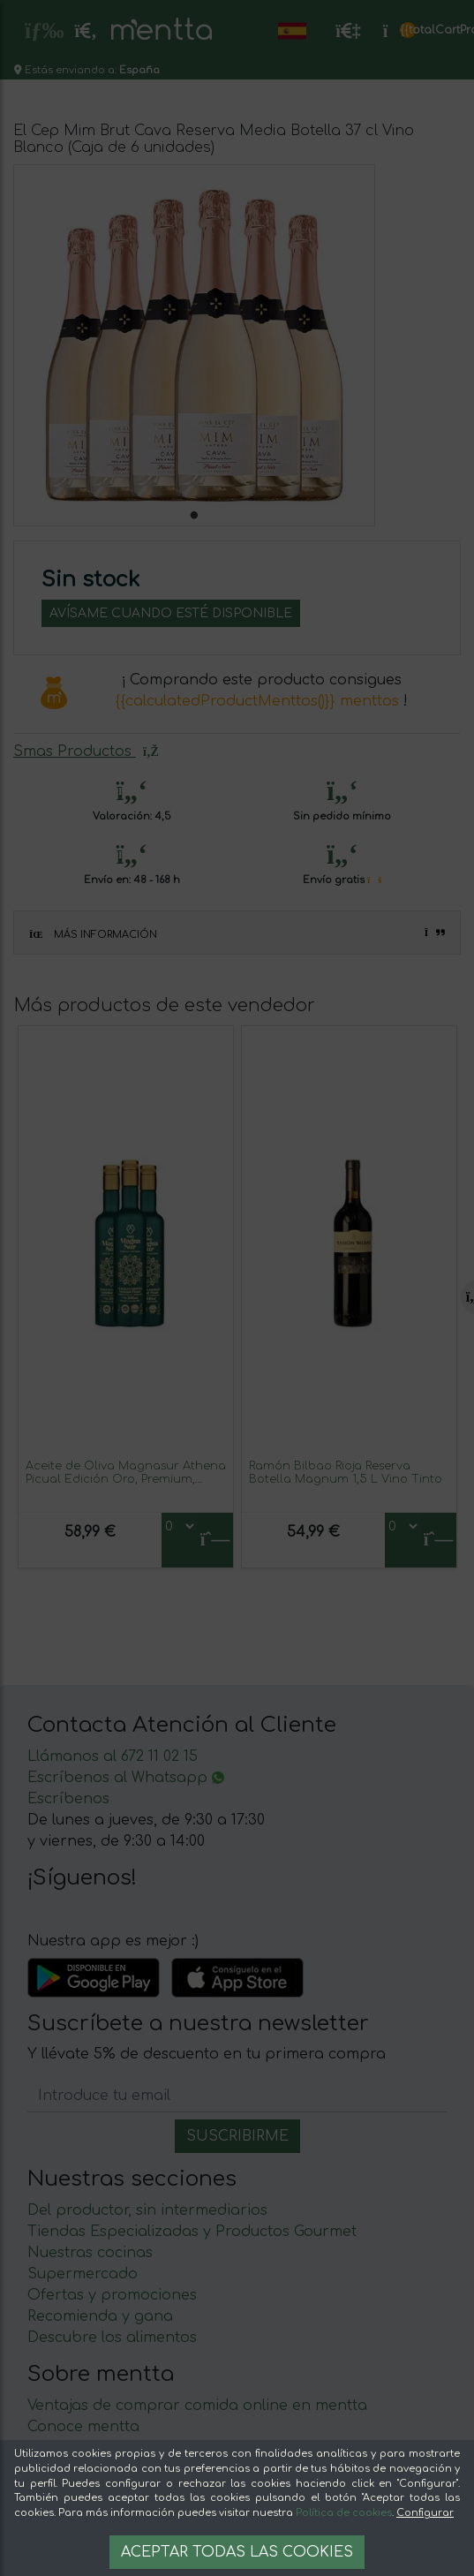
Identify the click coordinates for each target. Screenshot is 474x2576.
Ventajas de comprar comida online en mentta (197, 2406)
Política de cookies (344, 2513)
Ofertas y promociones (112, 2295)
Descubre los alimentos (112, 2338)
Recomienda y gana (100, 2316)
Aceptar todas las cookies (237, 2552)
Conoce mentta (83, 2427)
